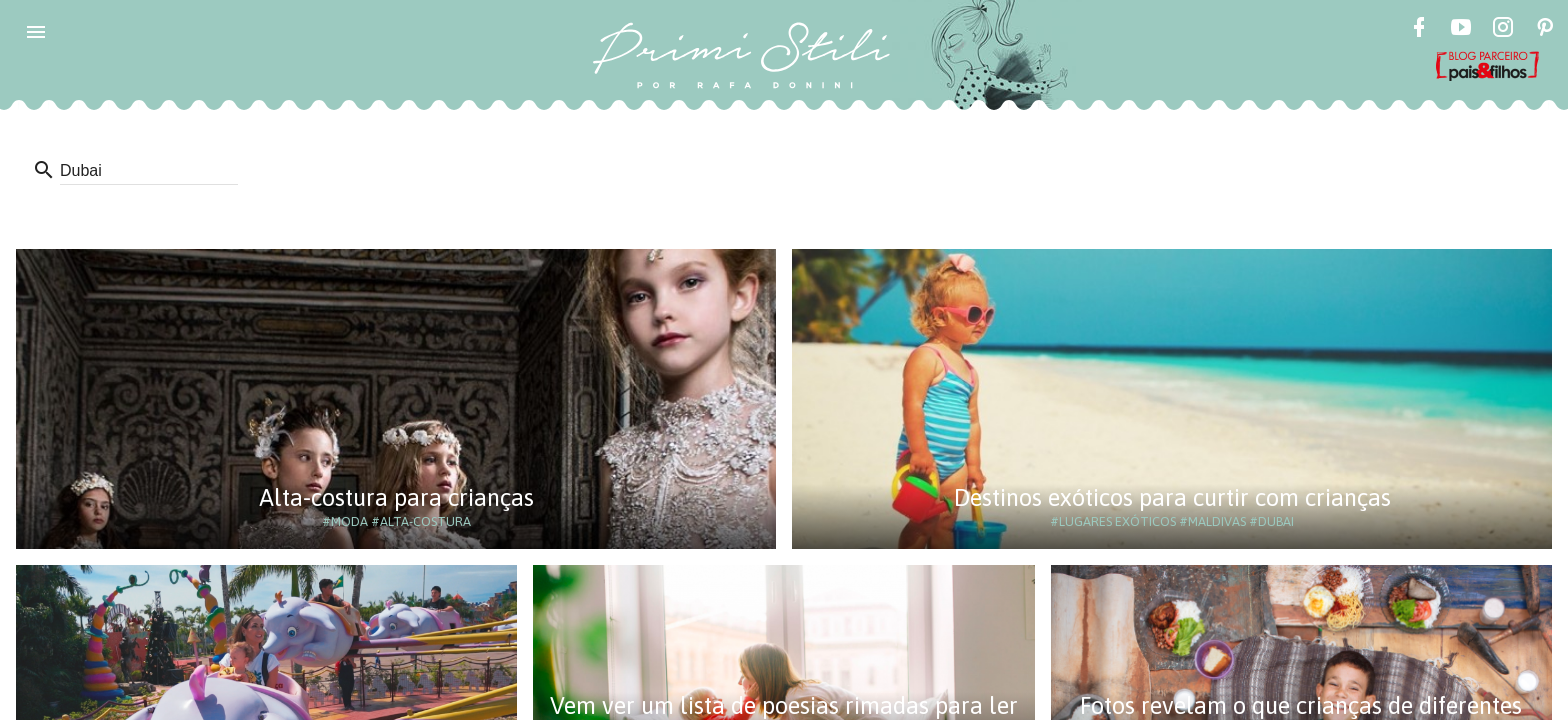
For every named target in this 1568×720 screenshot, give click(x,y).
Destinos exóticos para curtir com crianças (1172, 497)
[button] (36, 32)
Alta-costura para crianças (396, 497)
